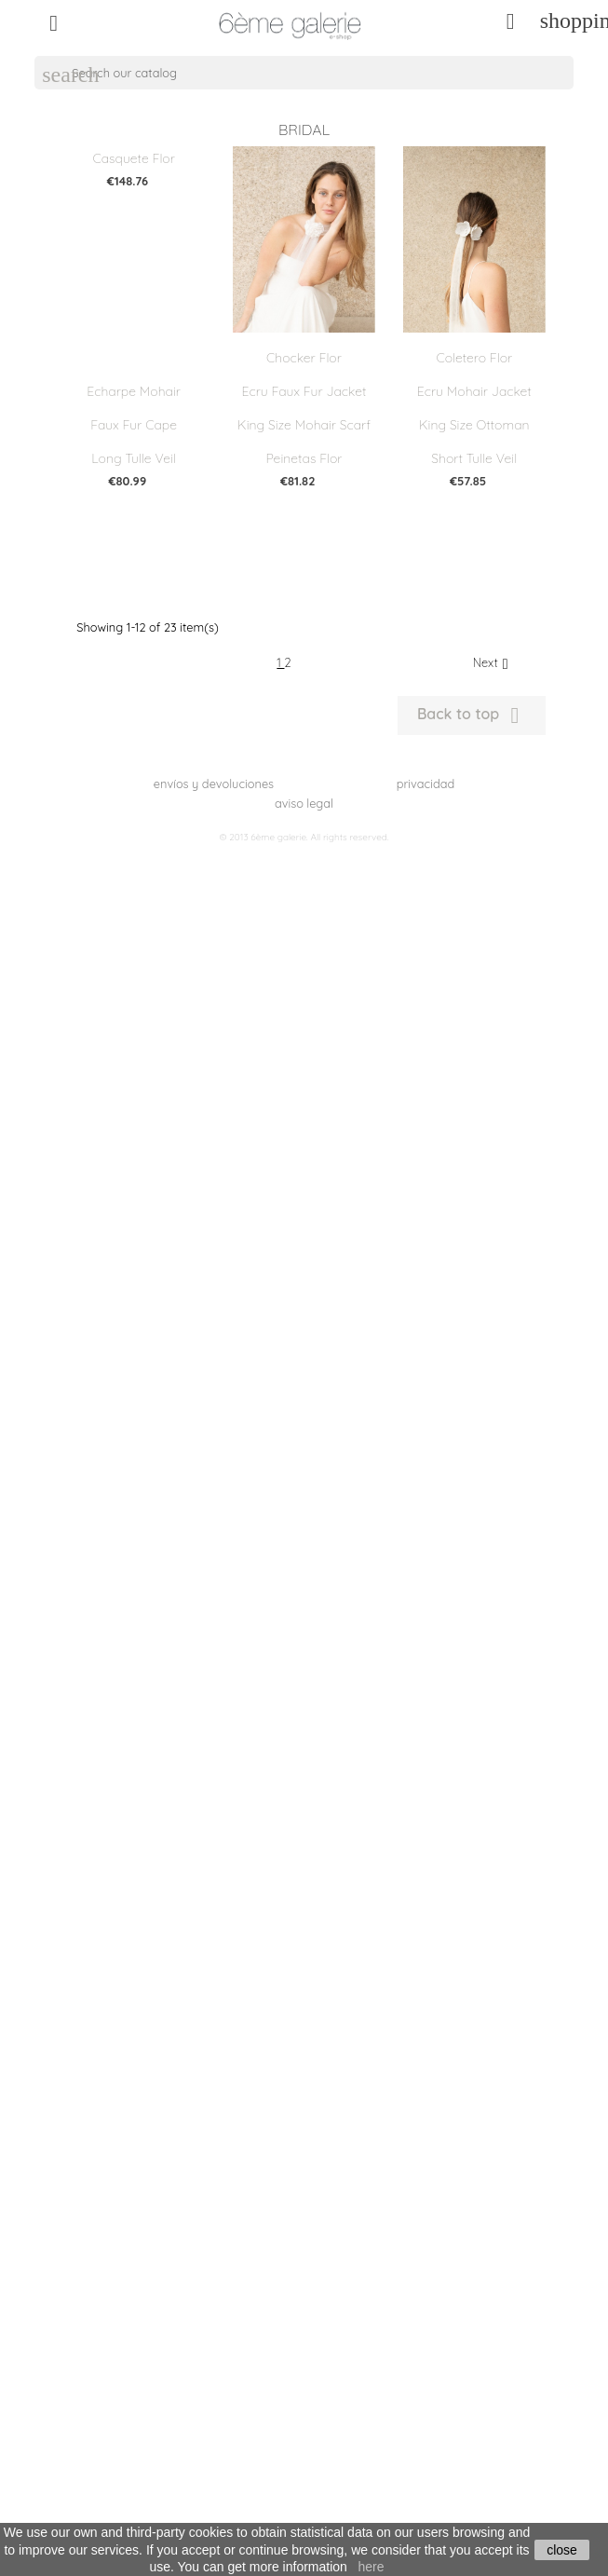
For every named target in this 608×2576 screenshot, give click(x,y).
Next (493, 663)
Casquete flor (133, 158)
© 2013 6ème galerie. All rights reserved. (303, 837)
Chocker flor (304, 357)
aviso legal (304, 803)
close (562, 2549)
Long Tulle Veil (133, 458)
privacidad (426, 783)
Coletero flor (474, 357)
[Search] (304, 72)
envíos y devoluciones (214, 783)
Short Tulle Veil (474, 458)
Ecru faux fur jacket (304, 391)
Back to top (471, 715)
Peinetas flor (303, 458)
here (371, 2566)
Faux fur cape (133, 424)
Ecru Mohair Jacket (474, 391)
